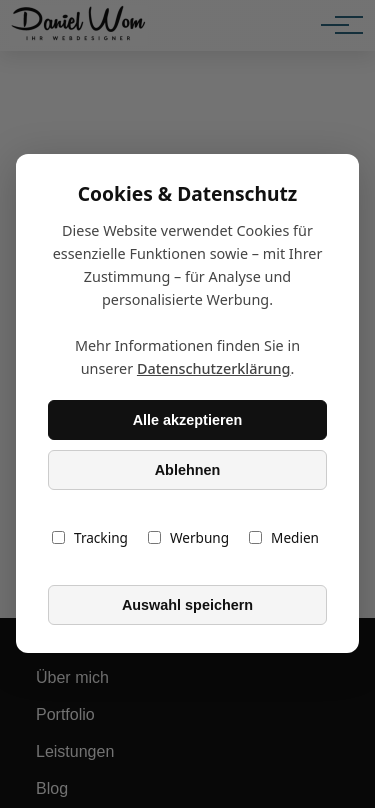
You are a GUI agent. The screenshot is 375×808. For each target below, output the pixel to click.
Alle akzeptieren (188, 420)
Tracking (90, 538)
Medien (284, 538)
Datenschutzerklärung (214, 369)
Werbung (188, 538)
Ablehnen (188, 470)
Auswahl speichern (187, 605)
